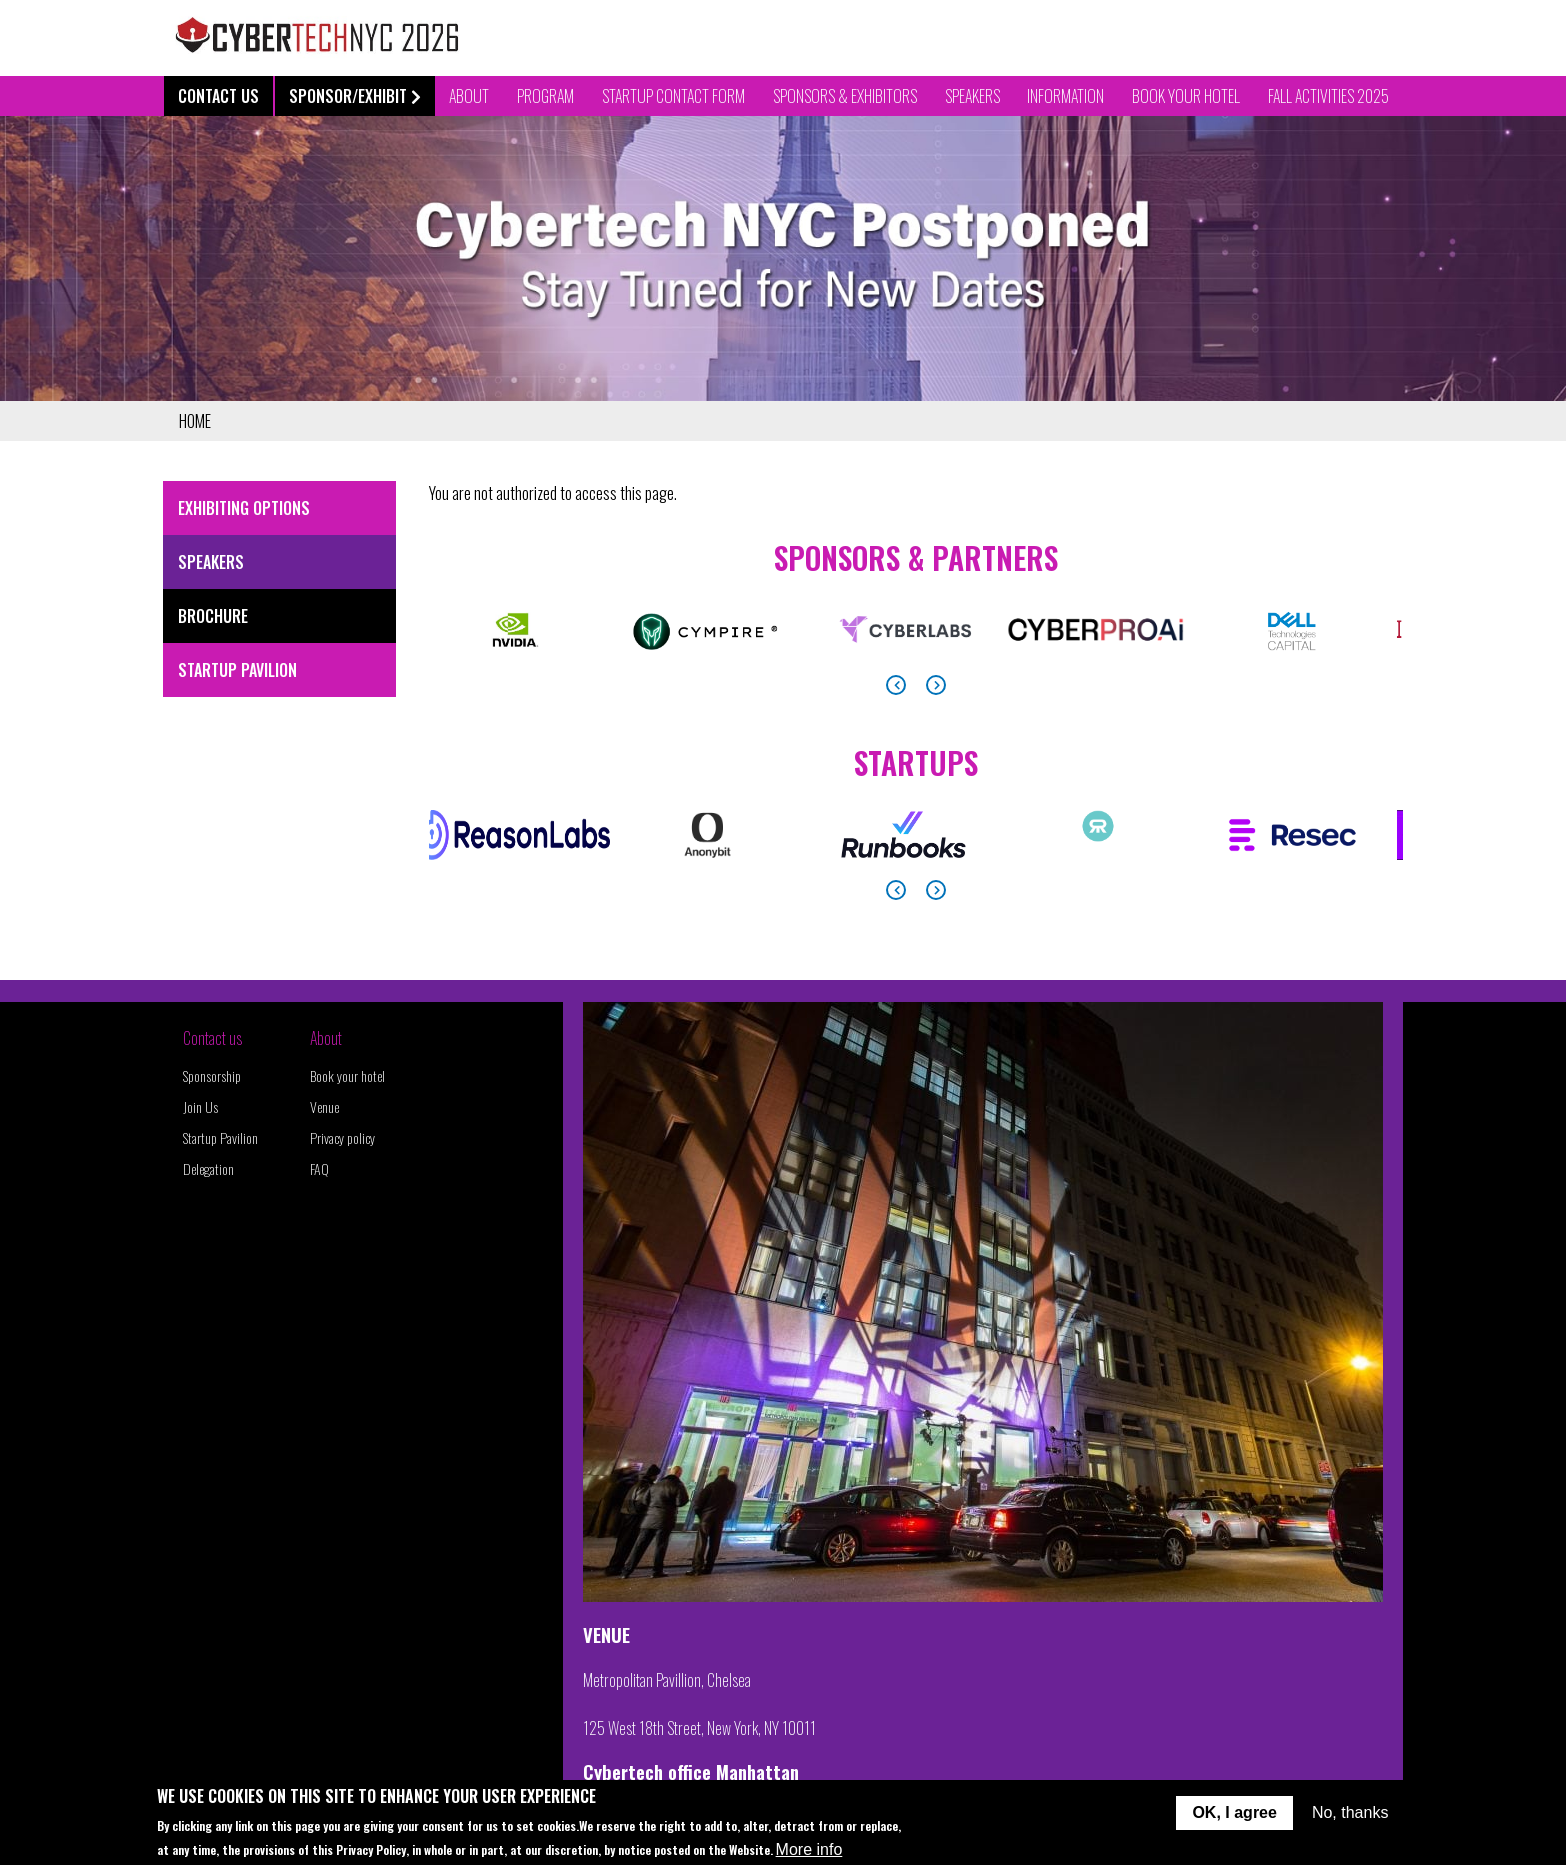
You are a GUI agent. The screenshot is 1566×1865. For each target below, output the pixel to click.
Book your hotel (347, 1075)
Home (195, 421)
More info (809, 1852)
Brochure (213, 616)
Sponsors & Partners (916, 557)
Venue (324, 1106)
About (326, 1038)
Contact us (212, 1038)
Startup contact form (673, 96)
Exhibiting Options (244, 508)
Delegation (208, 1168)
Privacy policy (342, 1137)
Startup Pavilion (237, 670)
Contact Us (218, 96)
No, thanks (1350, 1815)
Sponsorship (212, 1075)
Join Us (200, 1106)
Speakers (972, 96)
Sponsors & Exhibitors (845, 96)
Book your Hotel (1186, 96)
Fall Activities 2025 (1328, 96)
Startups (916, 762)
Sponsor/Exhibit (355, 96)
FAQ (319, 1168)
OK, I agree (1234, 1815)
